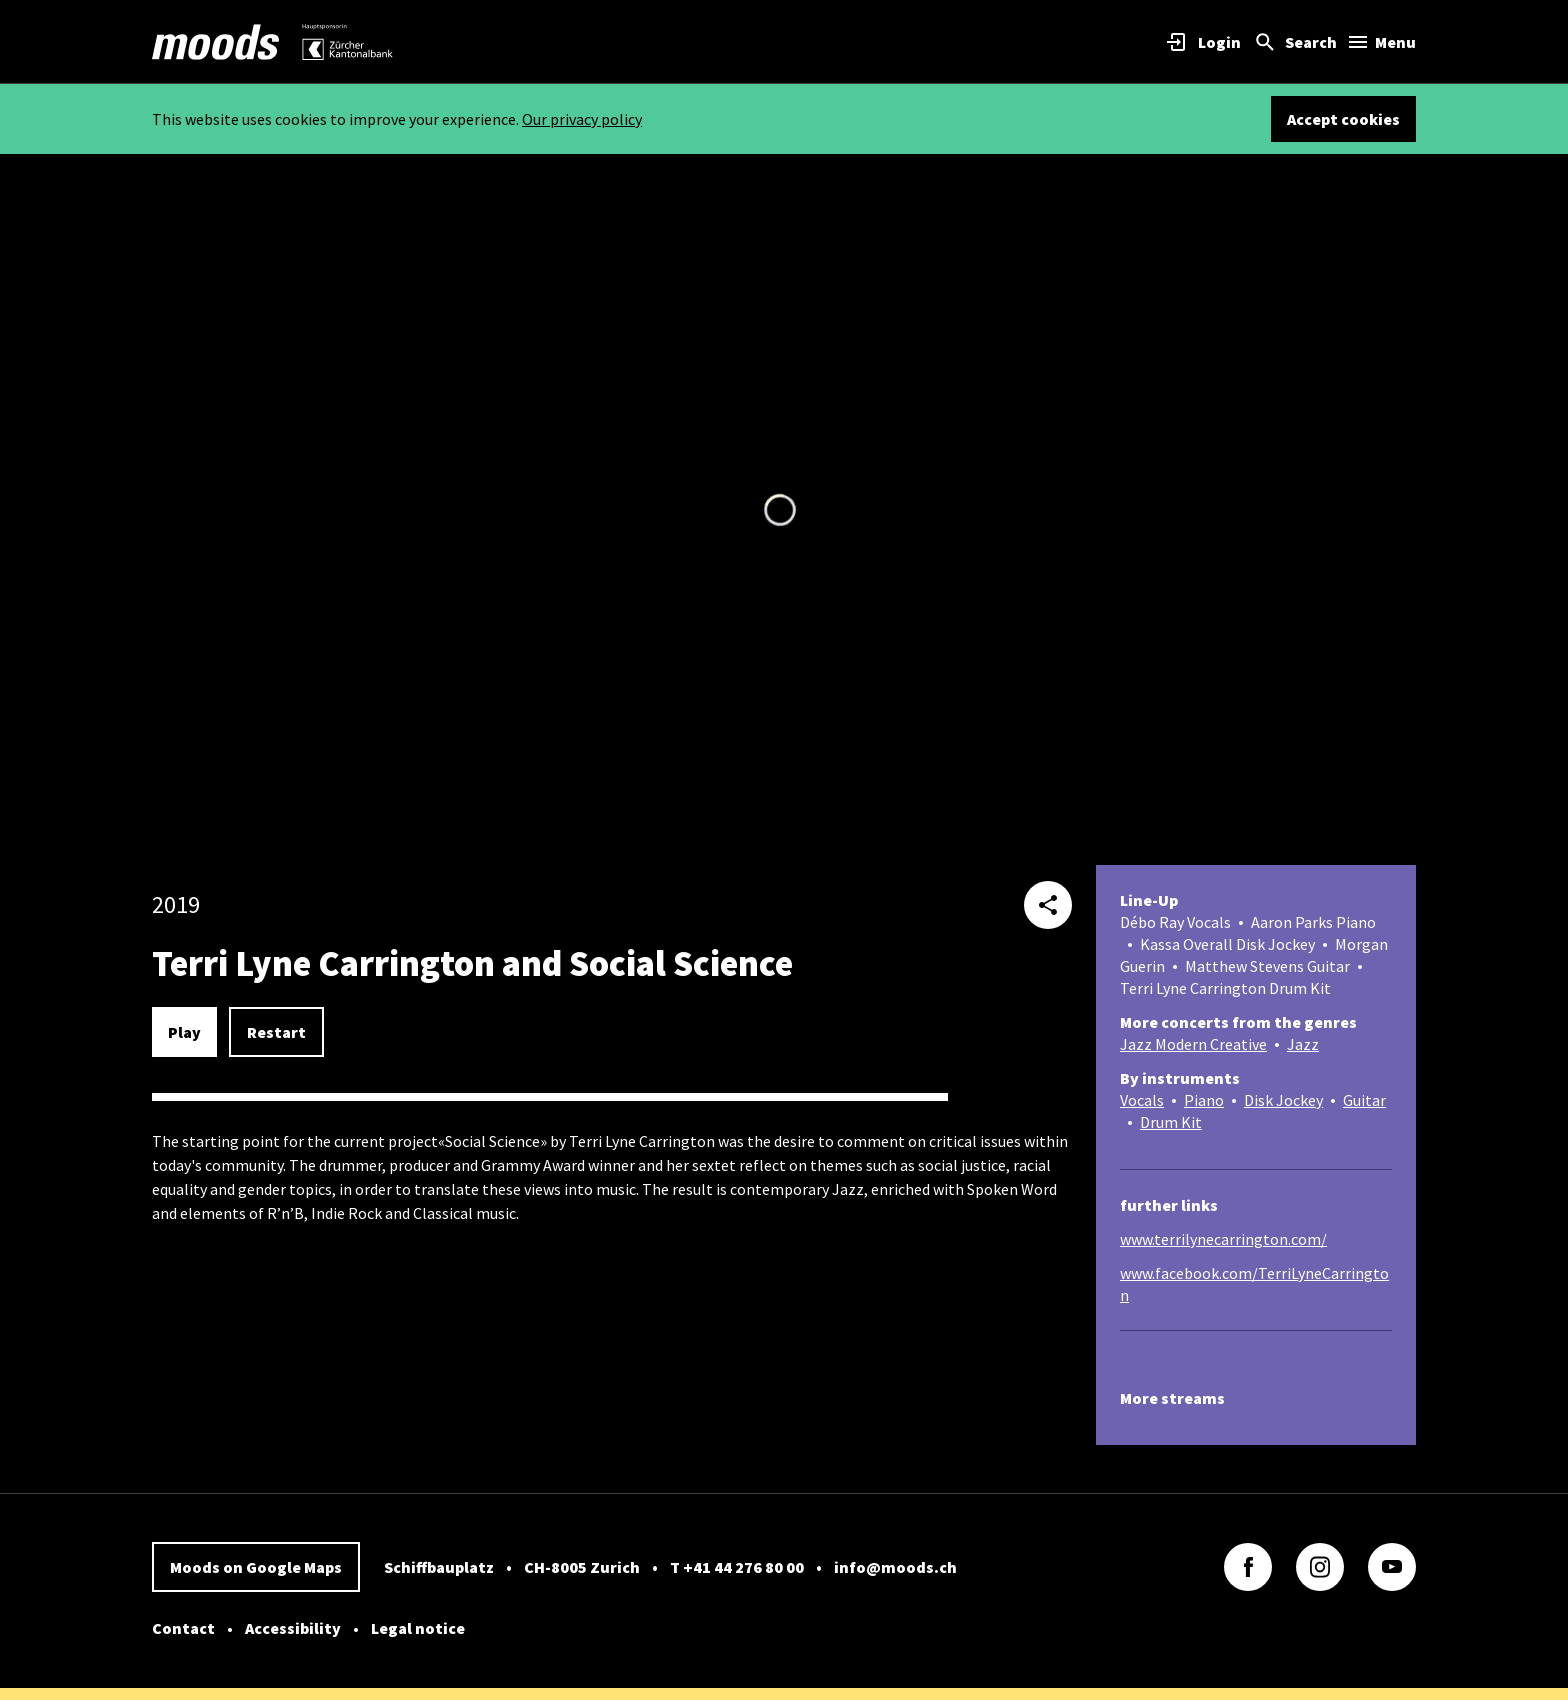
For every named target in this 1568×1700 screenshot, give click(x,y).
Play (184, 1032)
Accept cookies (1343, 119)
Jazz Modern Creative (1193, 1044)
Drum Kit (1171, 1122)
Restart (276, 1032)
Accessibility (293, 1628)
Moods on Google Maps (256, 1567)
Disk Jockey (1283, 1100)
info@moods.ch (895, 1567)
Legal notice (418, 1628)
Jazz (1303, 1044)
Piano (1204, 1100)
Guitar (1364, 1100)
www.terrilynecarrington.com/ (1223, 1239)
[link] (216, 42)
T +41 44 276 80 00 (737, 1567)
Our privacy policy (582, 119)
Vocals (1142, 1100)
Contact (183, 1628)
